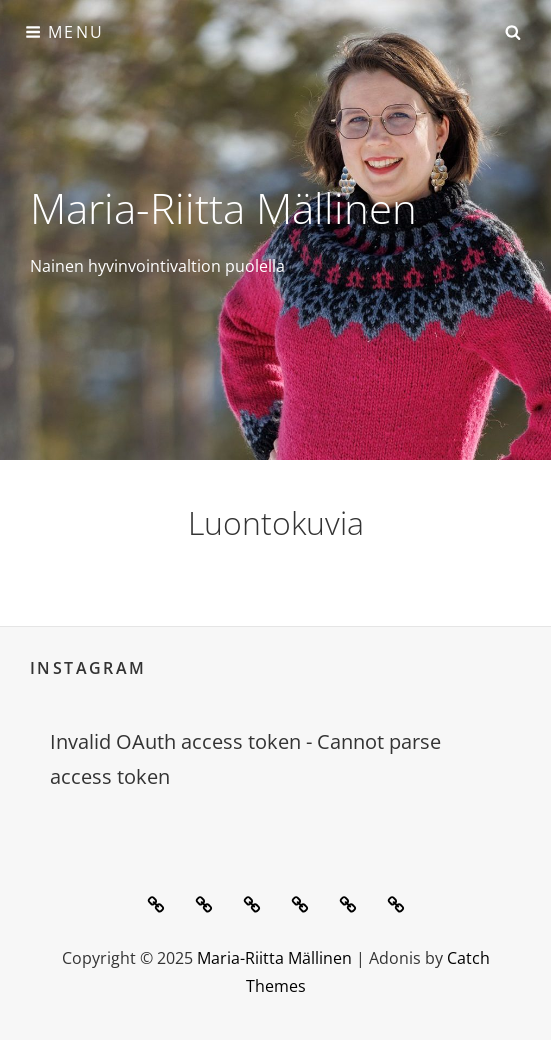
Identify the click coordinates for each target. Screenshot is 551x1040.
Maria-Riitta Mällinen (223, 207)
